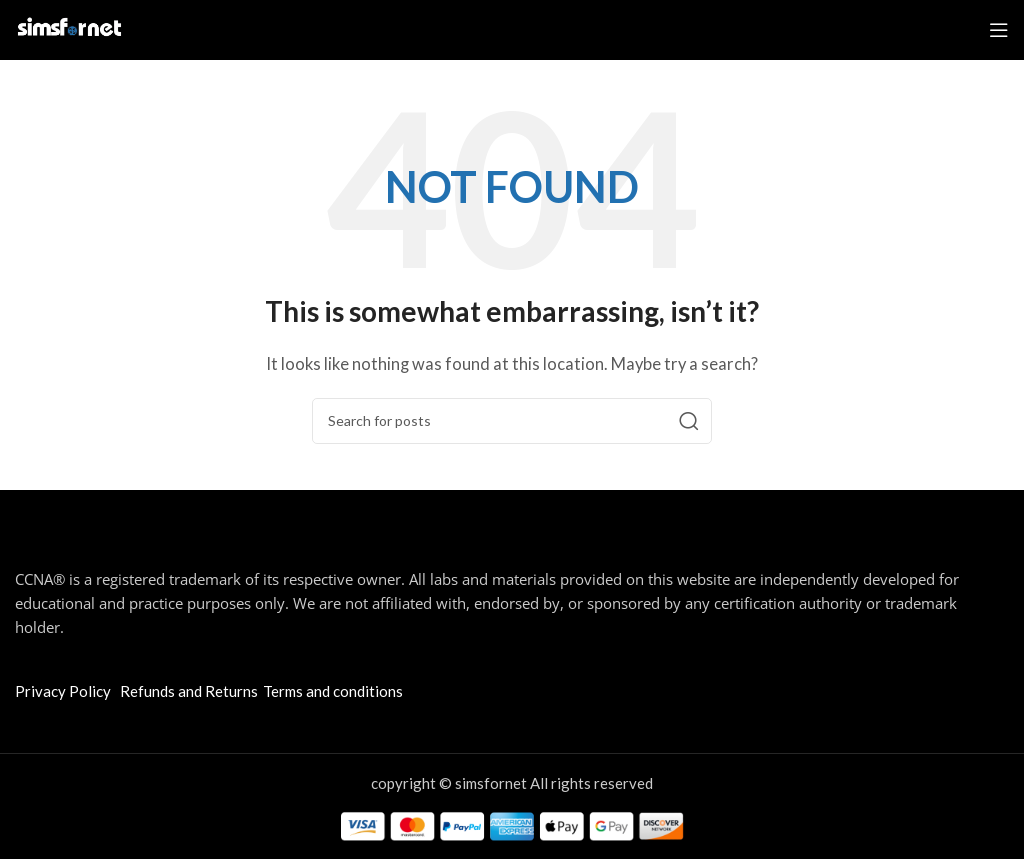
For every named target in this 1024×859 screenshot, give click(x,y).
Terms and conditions (333, 691)
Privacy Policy (63, 691)
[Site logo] (70, 28)
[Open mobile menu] (999, 30)
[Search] (512, 421)
